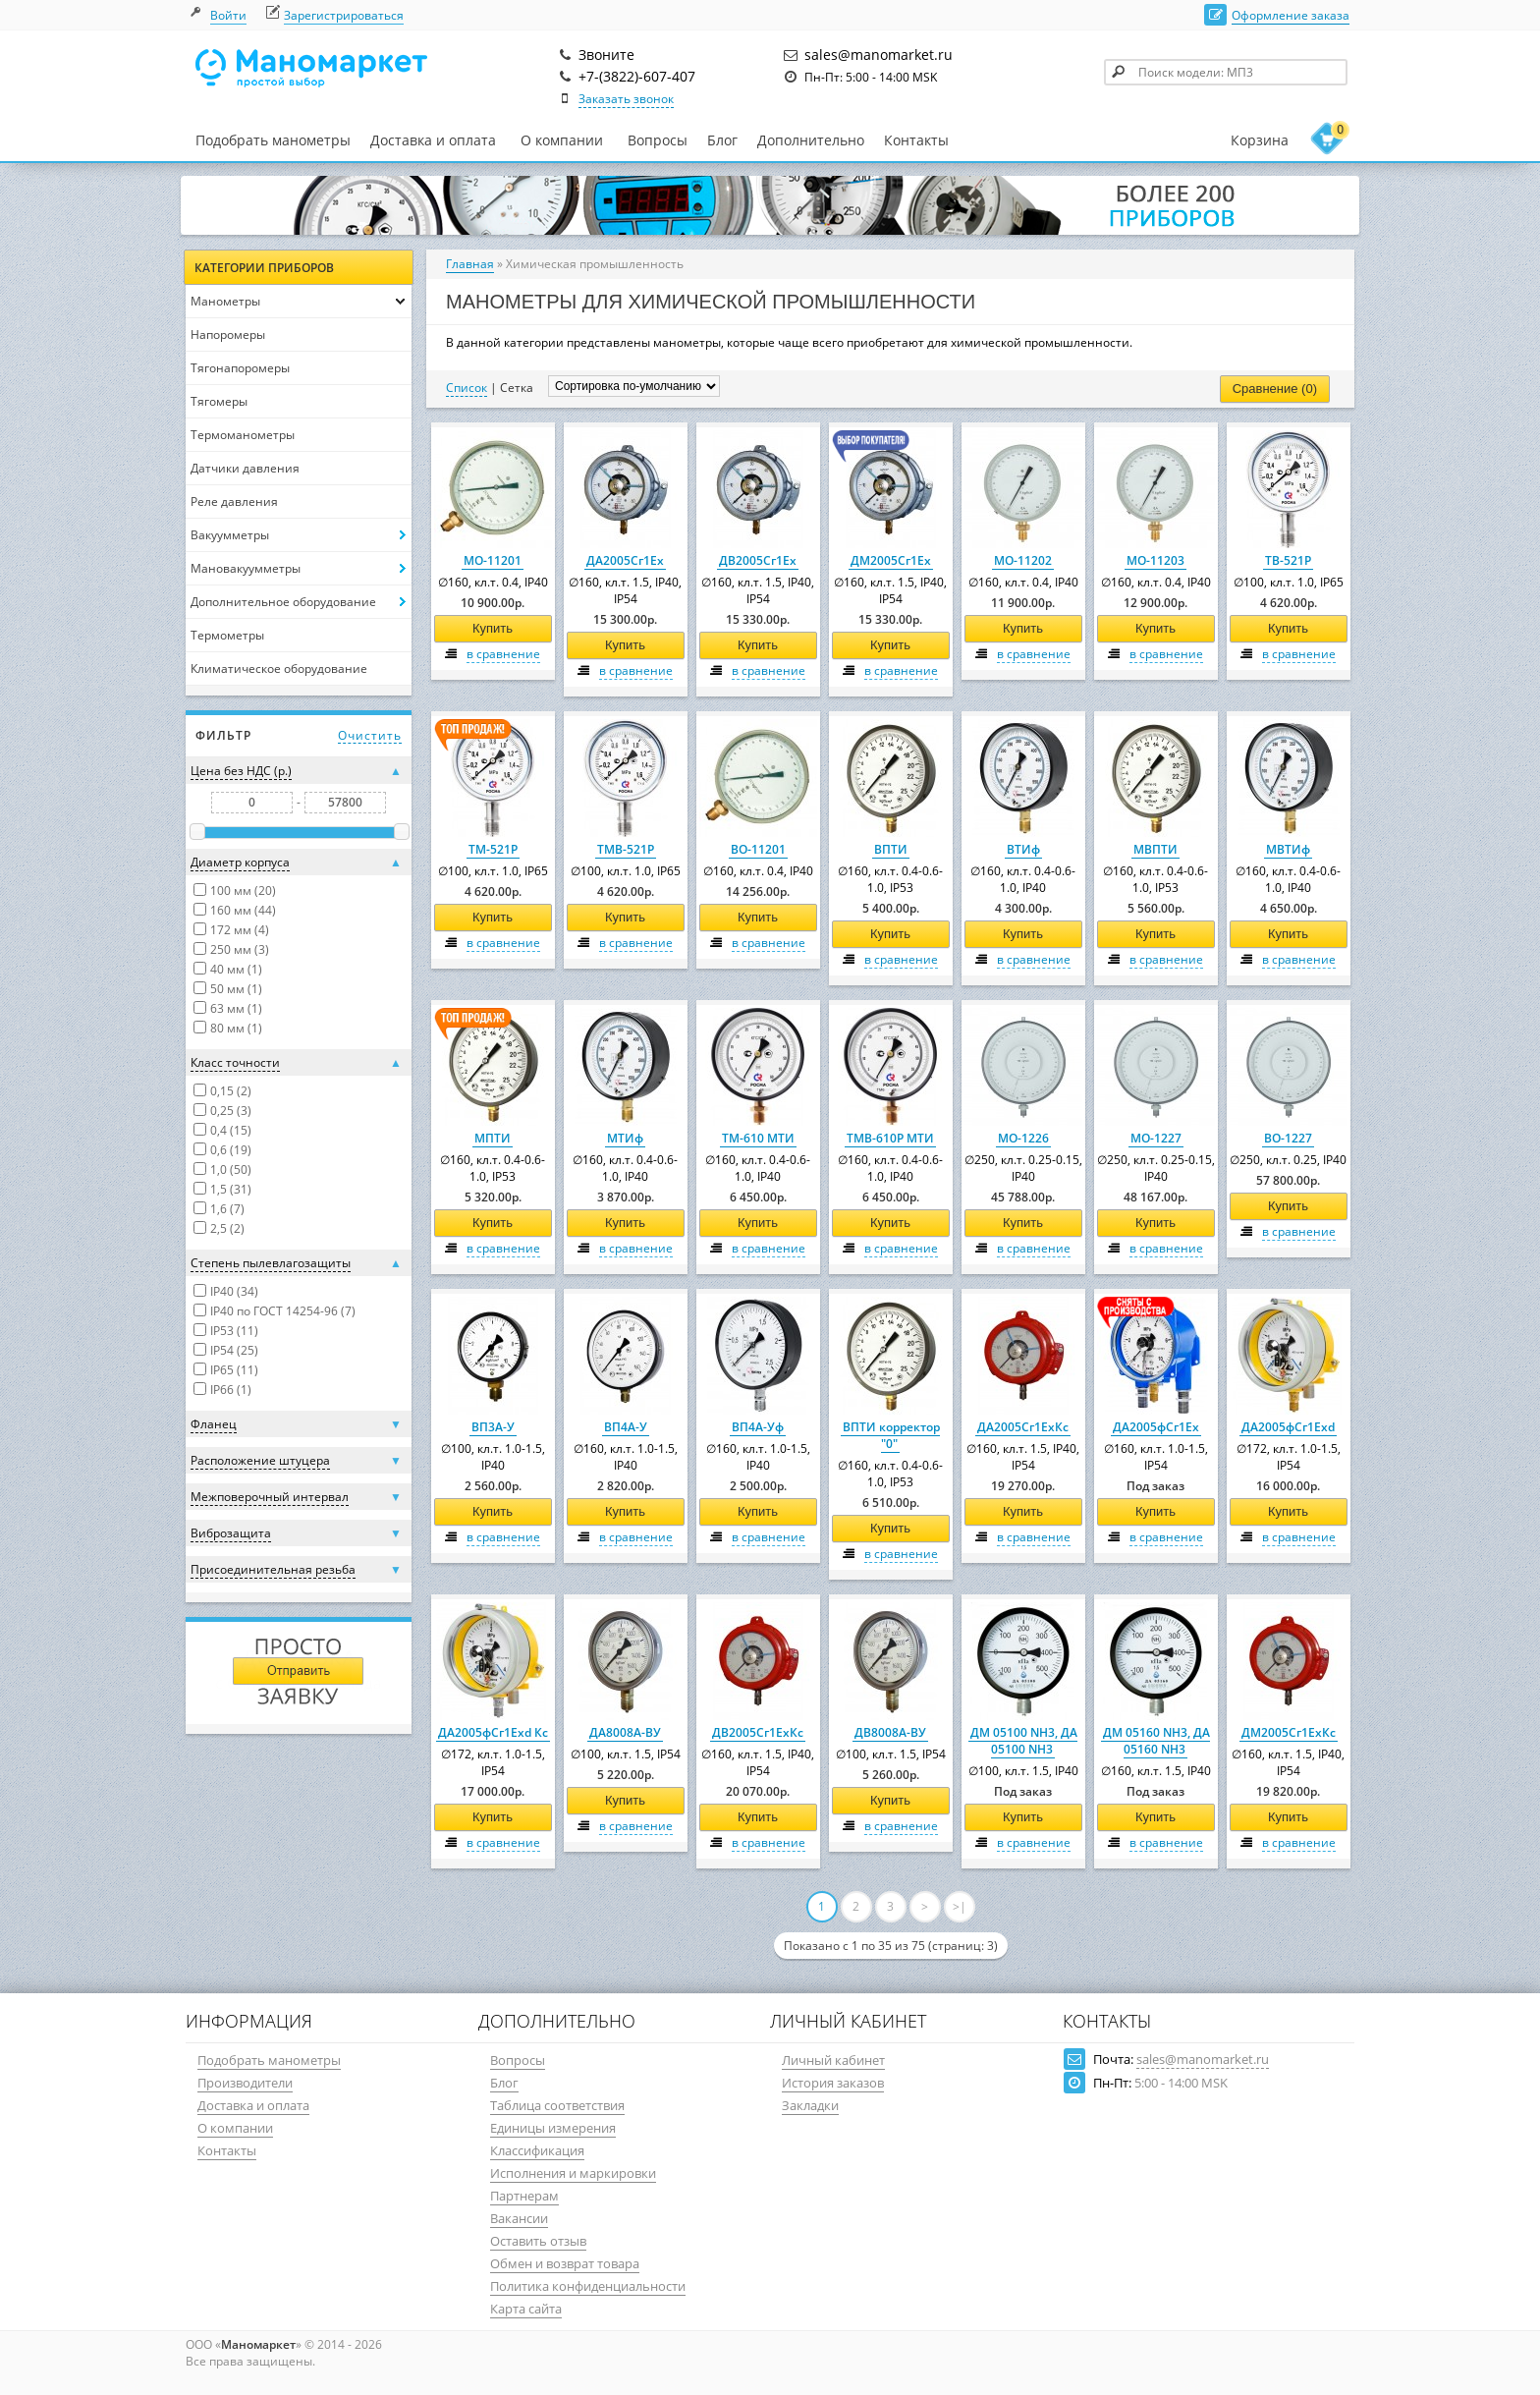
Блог (722, 140)
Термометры (227, 635)
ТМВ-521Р (625, 849)
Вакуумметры (230, 535)
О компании (562, 140)
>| (959, 1906)
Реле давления (234, 501)
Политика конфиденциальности (588, 2286)
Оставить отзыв (538, 2241)
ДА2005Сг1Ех (625, 560)
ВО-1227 (1288, 1138)
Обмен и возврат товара (564, 2263)
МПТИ (492, 1138)
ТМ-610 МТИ (758, 1138)
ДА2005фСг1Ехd (1288, 1427)
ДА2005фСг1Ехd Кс (493, 1732)
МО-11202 (1023, 560)
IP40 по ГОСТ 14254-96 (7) (283, 1311)
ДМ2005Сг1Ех (891, 560)
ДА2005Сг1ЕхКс (1023, 1427)
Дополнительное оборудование (283, 601)
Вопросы (658, 140)
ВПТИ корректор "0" (891, 1435)
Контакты (916, 140)
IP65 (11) (234, 1370)
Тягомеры (219, 401)
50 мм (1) (236, 988)
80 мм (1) (236, 1028)
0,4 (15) (230, 1130)
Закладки (810, 2105)
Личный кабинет (833, 2060)
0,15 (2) (230, 1091)
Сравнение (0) (1275, 388)
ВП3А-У (493, 1427)
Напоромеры (228, 334)
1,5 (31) (230, 1189)
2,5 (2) (227, 1228)
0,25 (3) (230, 1110)
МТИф (625, 1138)
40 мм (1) (236, 969)
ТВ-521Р (1288, 560)
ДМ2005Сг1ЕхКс (1288, 1732)
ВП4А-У (625, 1427)
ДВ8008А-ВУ (890, 1732)
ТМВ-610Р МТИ (890, 1138)
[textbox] (1226, 72)
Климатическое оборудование (279, 668)
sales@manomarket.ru (1202, 2059)
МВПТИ (1155, 849)
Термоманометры (243, 434)
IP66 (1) (230, 1389)
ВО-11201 (758, 849)
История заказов (833, 2082)
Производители (245, 2082)
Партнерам (524, 2195)
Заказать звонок (626, 98)
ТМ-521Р (493, 849)
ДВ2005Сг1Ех (758, 560)
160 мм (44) (243, 910)
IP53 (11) (234, 1330)
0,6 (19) (230, 1150)
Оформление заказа (1290, 15)
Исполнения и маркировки (573, 2173)
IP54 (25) (234, 1350)
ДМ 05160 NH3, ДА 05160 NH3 (1156, 1740)
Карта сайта (526, 2308)
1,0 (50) (230, 1169)
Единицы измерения (553, 2128)
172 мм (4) (239, 929)
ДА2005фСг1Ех (1156, 1427)
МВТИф (1288, 849)
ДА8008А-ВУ (625, 1732)
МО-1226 (1023, 1138)
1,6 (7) (227, 1208)
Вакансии (519, 2218)
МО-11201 (493, 560)
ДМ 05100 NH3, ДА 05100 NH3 (1023, 1740)
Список (466, 387)
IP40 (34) (234, 1291)
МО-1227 (1156, 1138)
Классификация (537, 2150)
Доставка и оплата (433, 140)
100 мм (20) (243, 890)
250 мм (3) (239, 949)
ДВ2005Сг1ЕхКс (757, 1732)
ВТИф (1023, 849)
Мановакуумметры (246, 568)
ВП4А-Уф (758, 1427)
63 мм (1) (236, 1008)
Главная (470, 263)
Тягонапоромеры (240, 368)
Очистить (370, 735)
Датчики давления (245, 468)
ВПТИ (891, 849)
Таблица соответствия (557, 2105)
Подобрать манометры (273, 140)
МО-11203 (1155, 560)
